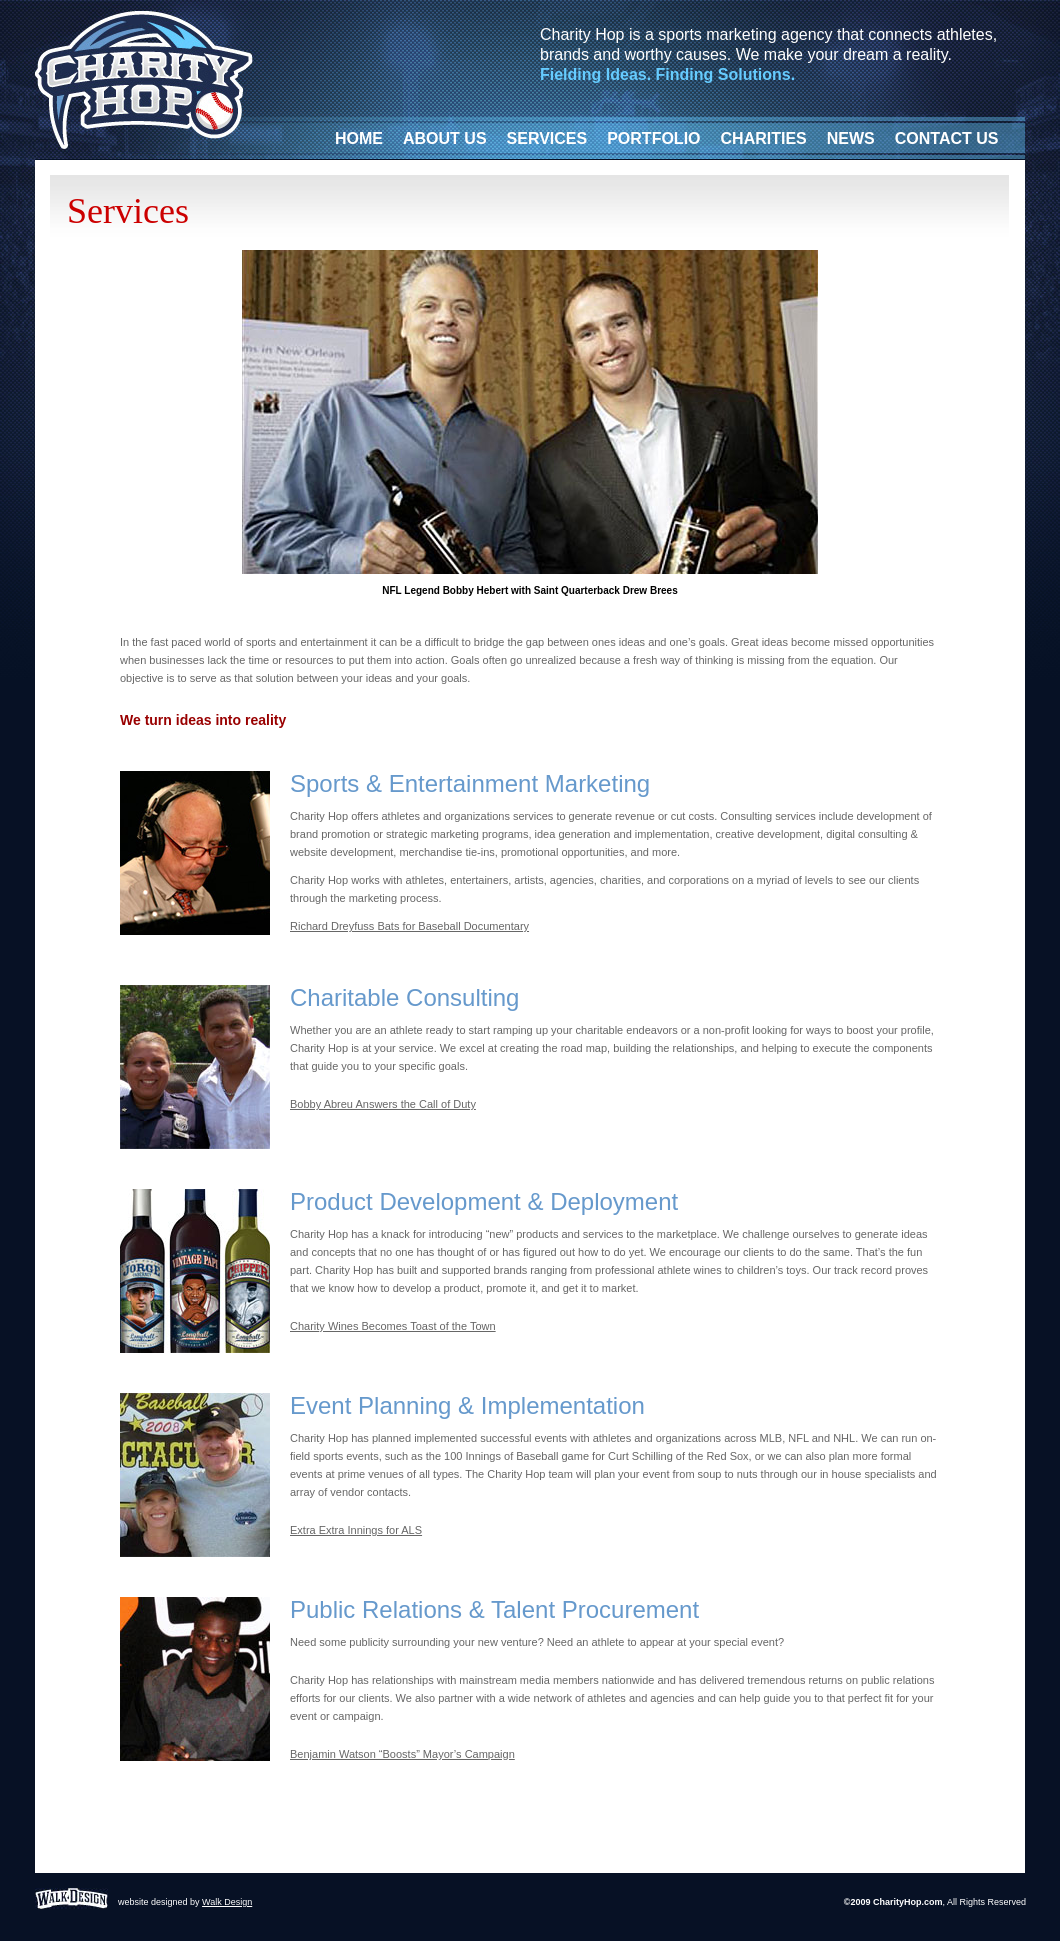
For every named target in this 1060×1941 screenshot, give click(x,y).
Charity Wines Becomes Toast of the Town (393, 1326)
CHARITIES (764, 138)
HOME (359, 138)
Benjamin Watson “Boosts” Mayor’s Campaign (402, 1754)
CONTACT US (947, 138)
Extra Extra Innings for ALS (356, 1530)
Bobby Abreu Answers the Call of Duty (383, 1104)
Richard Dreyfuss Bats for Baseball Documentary (409, 926)
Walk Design (227, 1902)
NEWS (851, 138)
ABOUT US (445, 138)
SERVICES (547, 138)
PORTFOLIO (653, 138)
